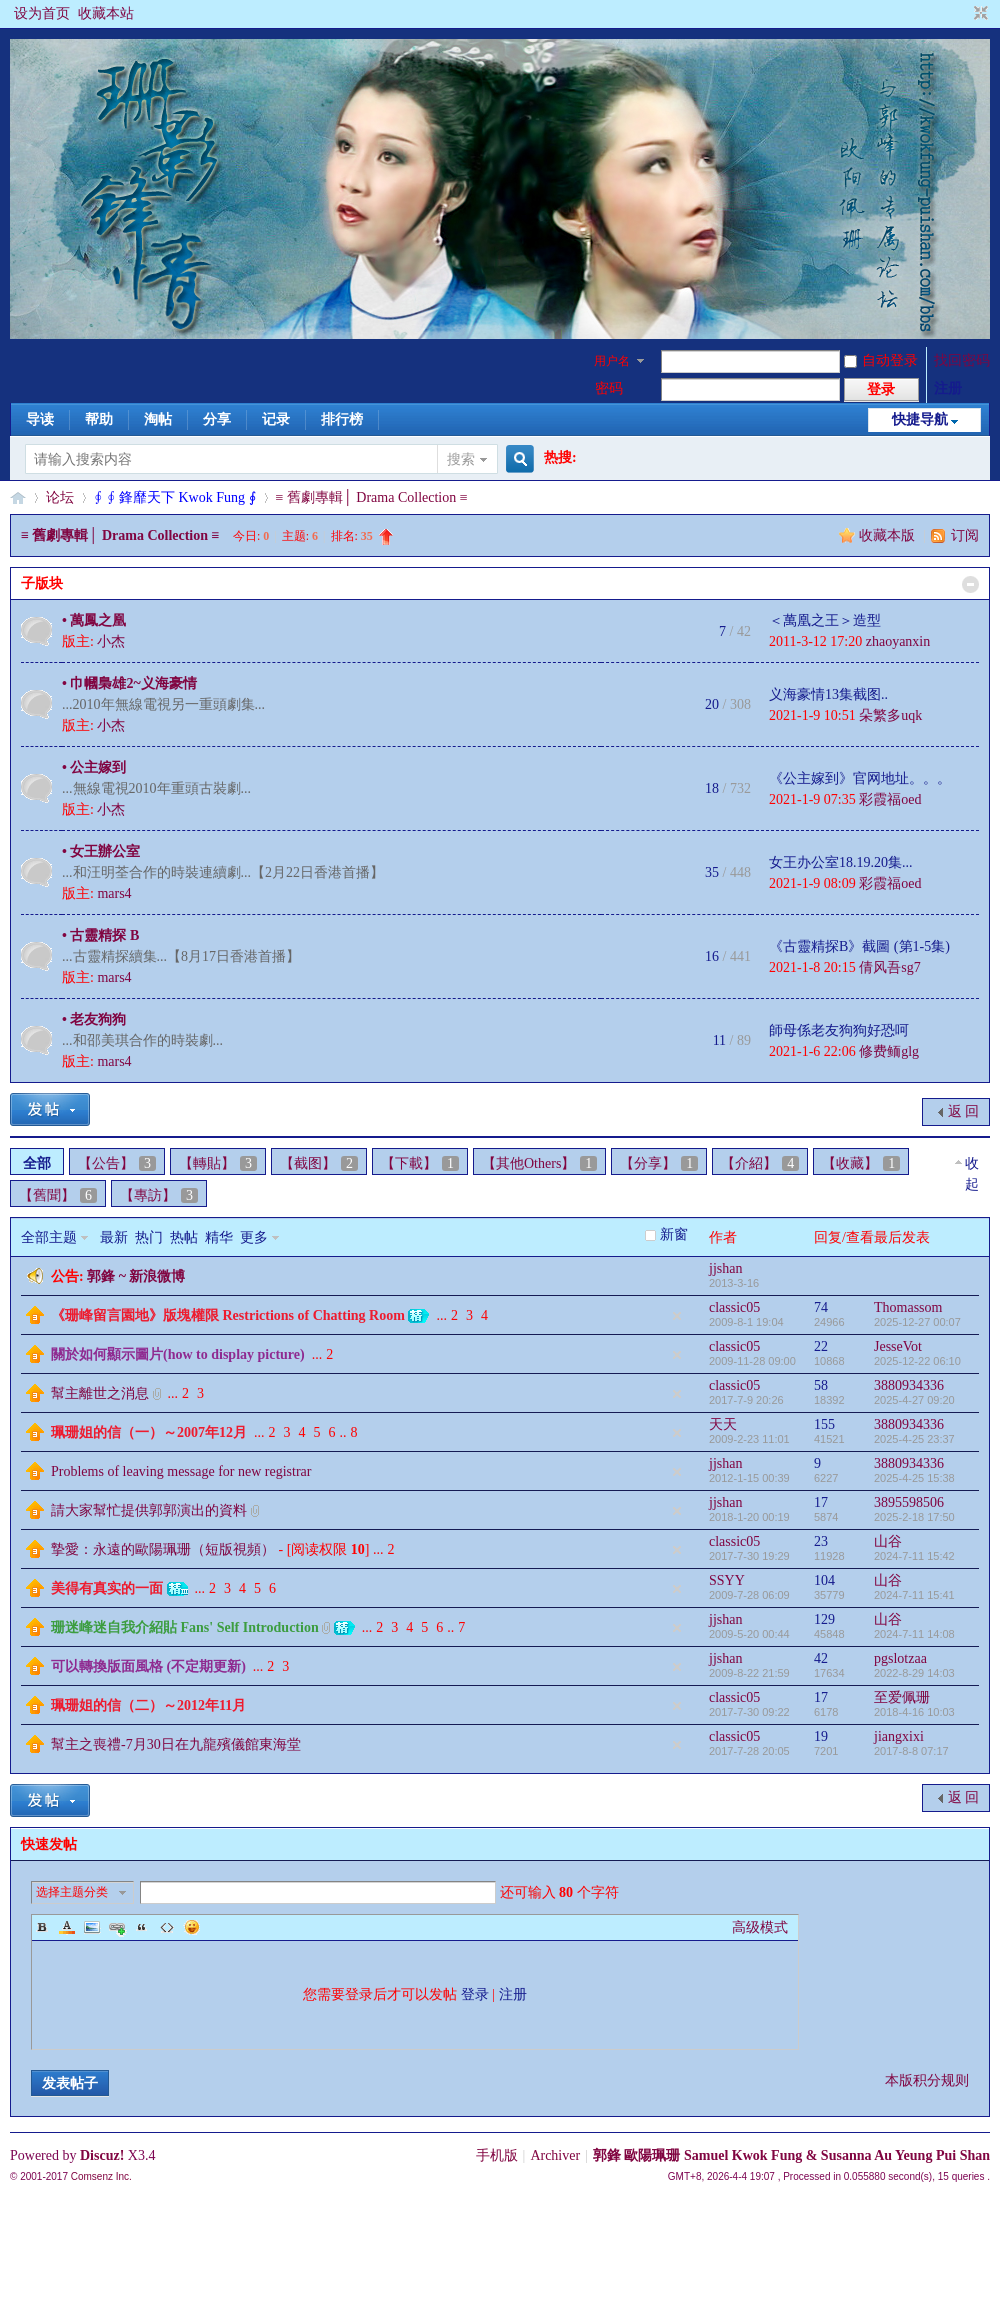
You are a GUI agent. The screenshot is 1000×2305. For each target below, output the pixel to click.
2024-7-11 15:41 (914, 1595)
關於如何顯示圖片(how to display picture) (178, 1354)
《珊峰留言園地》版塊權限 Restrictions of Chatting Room (228, 1315)
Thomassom (908, 1307)
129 (824, 1619)
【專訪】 (159, 1195)
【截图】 (319, 1163)
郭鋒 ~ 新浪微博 (136, 1276)
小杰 (111, 641)
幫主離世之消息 (100, 1393)
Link (117, 1927)
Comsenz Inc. (101, 2176)
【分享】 (659, 1163)
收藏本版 (889, 535)
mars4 (114, 893)
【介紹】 (760, 1163)
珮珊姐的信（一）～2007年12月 (149, 1432)
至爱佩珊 (902, 1697)
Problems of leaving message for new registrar (181, 1471)
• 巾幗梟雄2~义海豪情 (129, 683)
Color (67, 1927)
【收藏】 (861, 1163)
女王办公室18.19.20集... (841, 862)
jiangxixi (899, 1736)
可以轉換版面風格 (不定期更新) (148, 1666)
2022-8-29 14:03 (914, 1673)
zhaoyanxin (898, 641)
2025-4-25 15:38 (914, 1478)
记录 (276, 419)
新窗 (674, 1234)
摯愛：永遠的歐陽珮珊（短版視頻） (163, 1549)
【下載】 (420, 1163)
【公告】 (117, 1163)
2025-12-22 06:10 (917, 1361)
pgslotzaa (900, 1658)
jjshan (725, 1268)
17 (821, 1502)
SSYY (727, 1580)
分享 (217, 419)
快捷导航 (920, 419)
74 (821, 1307)
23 (821, 1541)
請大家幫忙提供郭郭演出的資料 (149, 1510)
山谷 (888, 1541)
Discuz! (102, 2155)
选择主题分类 (72, 1892)
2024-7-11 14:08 (914, 1634)
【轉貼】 (218, 1163)
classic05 (734, 1307)
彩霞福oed (890, 799)
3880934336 (909, 1385)
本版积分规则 (927, 2080)
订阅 (965, 535)
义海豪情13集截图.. (828, 694)
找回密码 (962, 360)
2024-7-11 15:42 (914, 1556)
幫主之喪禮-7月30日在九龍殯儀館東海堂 (176, 1744)
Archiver (555, 2155)
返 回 (964, 1111)
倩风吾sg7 (889, 967)
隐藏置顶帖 (677, 1316)
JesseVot (898, 1346)
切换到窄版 (978, 14)
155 (824, 1424)
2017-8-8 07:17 (911, 1751)
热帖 (184, 1237)
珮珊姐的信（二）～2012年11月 (148, 1705)
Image (92, 1927)
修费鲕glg (889, 1051)
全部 (37, 1163)
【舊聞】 (58, 1195)
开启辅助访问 (962, 14)
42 (821, 1658)
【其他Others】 (539, 1163)
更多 (254, 1237)
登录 (475, 1994)
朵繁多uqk (890, 715)
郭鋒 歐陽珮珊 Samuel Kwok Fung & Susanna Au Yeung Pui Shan (791, 2155)
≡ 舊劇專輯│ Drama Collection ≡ (372, 497)
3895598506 (909, 1502)
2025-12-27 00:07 (917, 1322)
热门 (149, 1237)
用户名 (612, 361)
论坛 (60, 497)
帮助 (99, 419)
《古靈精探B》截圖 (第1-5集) (859, 946)
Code (167, 1927)
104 (824, 1580)
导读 (40, 419)
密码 (609, 388)
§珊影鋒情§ (18, 497)
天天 (723, 1424)
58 (821, 1385)
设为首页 (42, 13)
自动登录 (881, 360)
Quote (142, 1927)
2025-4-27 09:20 (914, 1400)
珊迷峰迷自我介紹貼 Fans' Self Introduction (185, 1627)
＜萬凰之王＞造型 (825, 620)
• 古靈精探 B (100, 935)
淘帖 (158, 419)
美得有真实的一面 (107, 1588)
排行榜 (342, 419)
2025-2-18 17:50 (914, 1517)
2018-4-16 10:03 (914, 1712)
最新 (114, 1237)
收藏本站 (106, 13)
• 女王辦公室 (101, 851)
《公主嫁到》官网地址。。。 (860, 778)
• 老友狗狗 (94, 1019)
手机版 (497, 2155)
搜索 (461, 459)
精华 (219, 1237)
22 (821, 1346)
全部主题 (49, 1237)
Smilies (192, 1927)
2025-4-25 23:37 (914, 1439)
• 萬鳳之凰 (94, 620)
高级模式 (760, 1927)
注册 (948, 388)
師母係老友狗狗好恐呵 (839, 1030)
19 (821, 1736)
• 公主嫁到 (94, 767)
